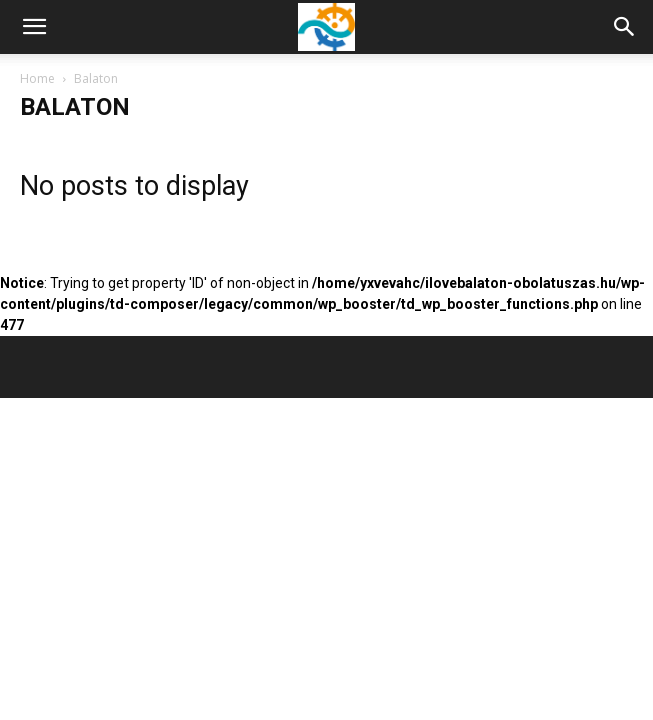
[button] (625, 27)
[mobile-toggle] (34, 27)
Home (37, 78)
